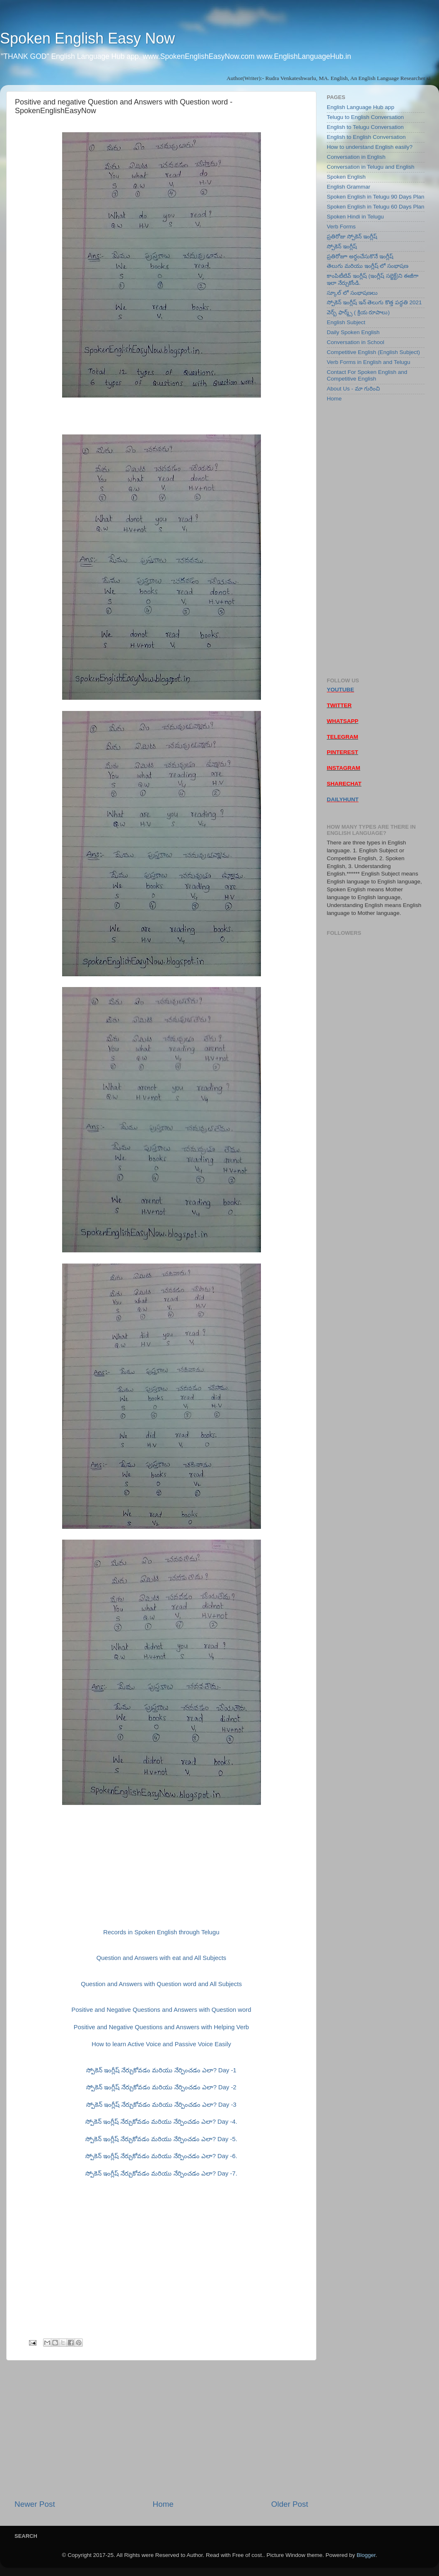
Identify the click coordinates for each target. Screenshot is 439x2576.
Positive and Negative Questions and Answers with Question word (161, 2009)
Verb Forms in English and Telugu (368, 362)
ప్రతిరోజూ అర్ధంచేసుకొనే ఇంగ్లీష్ (360, 256)
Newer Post (34, 2504)
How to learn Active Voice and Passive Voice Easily (161, 2044)
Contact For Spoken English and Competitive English (367, 375)
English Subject (346, 322)
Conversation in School (355, 342)
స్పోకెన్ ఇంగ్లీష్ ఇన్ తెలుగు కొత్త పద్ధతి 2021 (374, 302)
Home (163, 2504)
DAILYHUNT (343, 799)
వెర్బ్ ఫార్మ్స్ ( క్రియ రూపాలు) (358, 312)
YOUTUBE (340, 689)
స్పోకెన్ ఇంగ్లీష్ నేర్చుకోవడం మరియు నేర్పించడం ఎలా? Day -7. (161, 2173)
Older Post (289, 2504)
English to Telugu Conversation (365, 127)
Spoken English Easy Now (87, 38)
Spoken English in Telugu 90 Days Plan (375, 197)
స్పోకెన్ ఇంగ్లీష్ (342, 246)
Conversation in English (356, 157)
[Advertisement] (161, 2430)
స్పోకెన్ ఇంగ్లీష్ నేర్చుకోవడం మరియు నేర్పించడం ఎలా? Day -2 (161, 2087)
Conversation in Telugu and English (370, 167)
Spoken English (346, 177)
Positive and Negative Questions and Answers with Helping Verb (161, 2027)
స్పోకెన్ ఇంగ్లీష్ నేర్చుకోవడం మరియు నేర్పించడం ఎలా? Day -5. (161, 2139)
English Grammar (348, 187)
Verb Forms (341, 226)
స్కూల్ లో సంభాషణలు (352, 293)
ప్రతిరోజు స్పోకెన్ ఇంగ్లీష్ (352, 236)
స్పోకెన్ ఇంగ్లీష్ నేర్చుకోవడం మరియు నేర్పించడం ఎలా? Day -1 (161, 2070)
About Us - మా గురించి (353, 389)
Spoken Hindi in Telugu (355, 216)
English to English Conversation (366, 137)
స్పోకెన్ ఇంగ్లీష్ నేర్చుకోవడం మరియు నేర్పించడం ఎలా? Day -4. (161, 2121)
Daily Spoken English (353, 332)
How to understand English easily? (369, 147)
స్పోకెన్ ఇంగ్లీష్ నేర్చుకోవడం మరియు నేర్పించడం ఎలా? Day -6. (161, 2156)
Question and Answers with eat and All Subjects (161, 1958)
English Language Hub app (360, 107)
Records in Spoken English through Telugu (161, 1932)
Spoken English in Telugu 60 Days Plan (375, 207)
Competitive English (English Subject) (373, 352)
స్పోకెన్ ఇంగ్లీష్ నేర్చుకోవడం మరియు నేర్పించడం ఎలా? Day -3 (161, 2104)
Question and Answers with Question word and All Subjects (161, 1984)
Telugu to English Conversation (365, 117)
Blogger (366, 2555)
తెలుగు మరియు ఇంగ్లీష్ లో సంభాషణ (367, 266)
